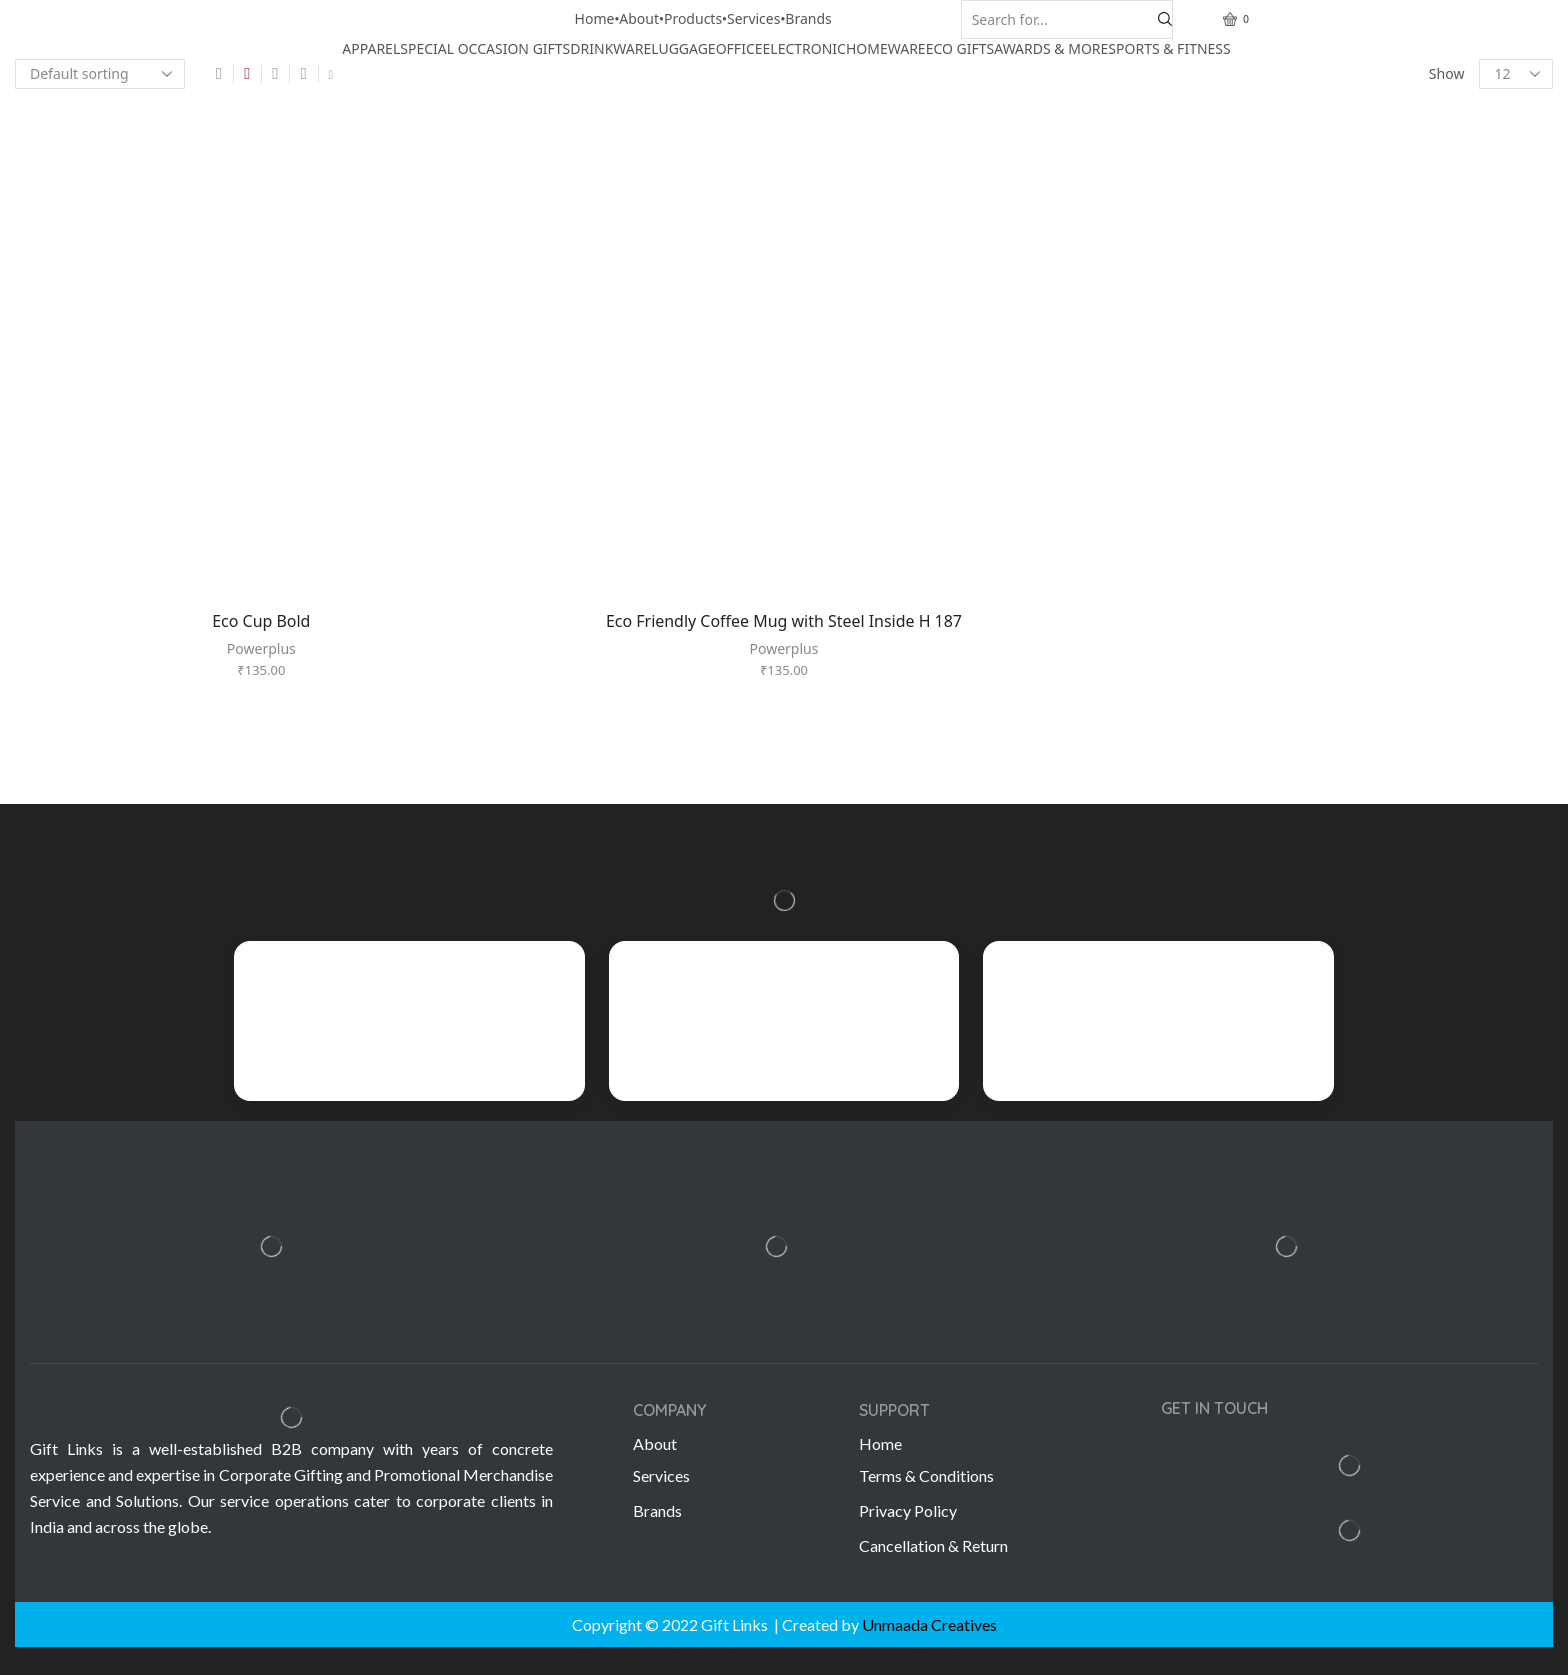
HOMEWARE (886, 48)
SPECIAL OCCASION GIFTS (485, 48)
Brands (808, 18)
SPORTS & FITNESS (1169, 48)
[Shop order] (100, 74)
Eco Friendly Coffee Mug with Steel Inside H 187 (784, 615)
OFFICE (739, 48)
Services (753, 18)
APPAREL (371, 48)
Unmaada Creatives (929, 1625)
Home (595, 18)
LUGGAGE (683, 48)
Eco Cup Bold (261, 615)
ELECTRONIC (804, 48)
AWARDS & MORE (1051, 48)
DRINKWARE (610, 48)
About (639, 18)
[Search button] (1165, 19)
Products (693, 18)
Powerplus (261, 643)
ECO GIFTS (960, 48)
